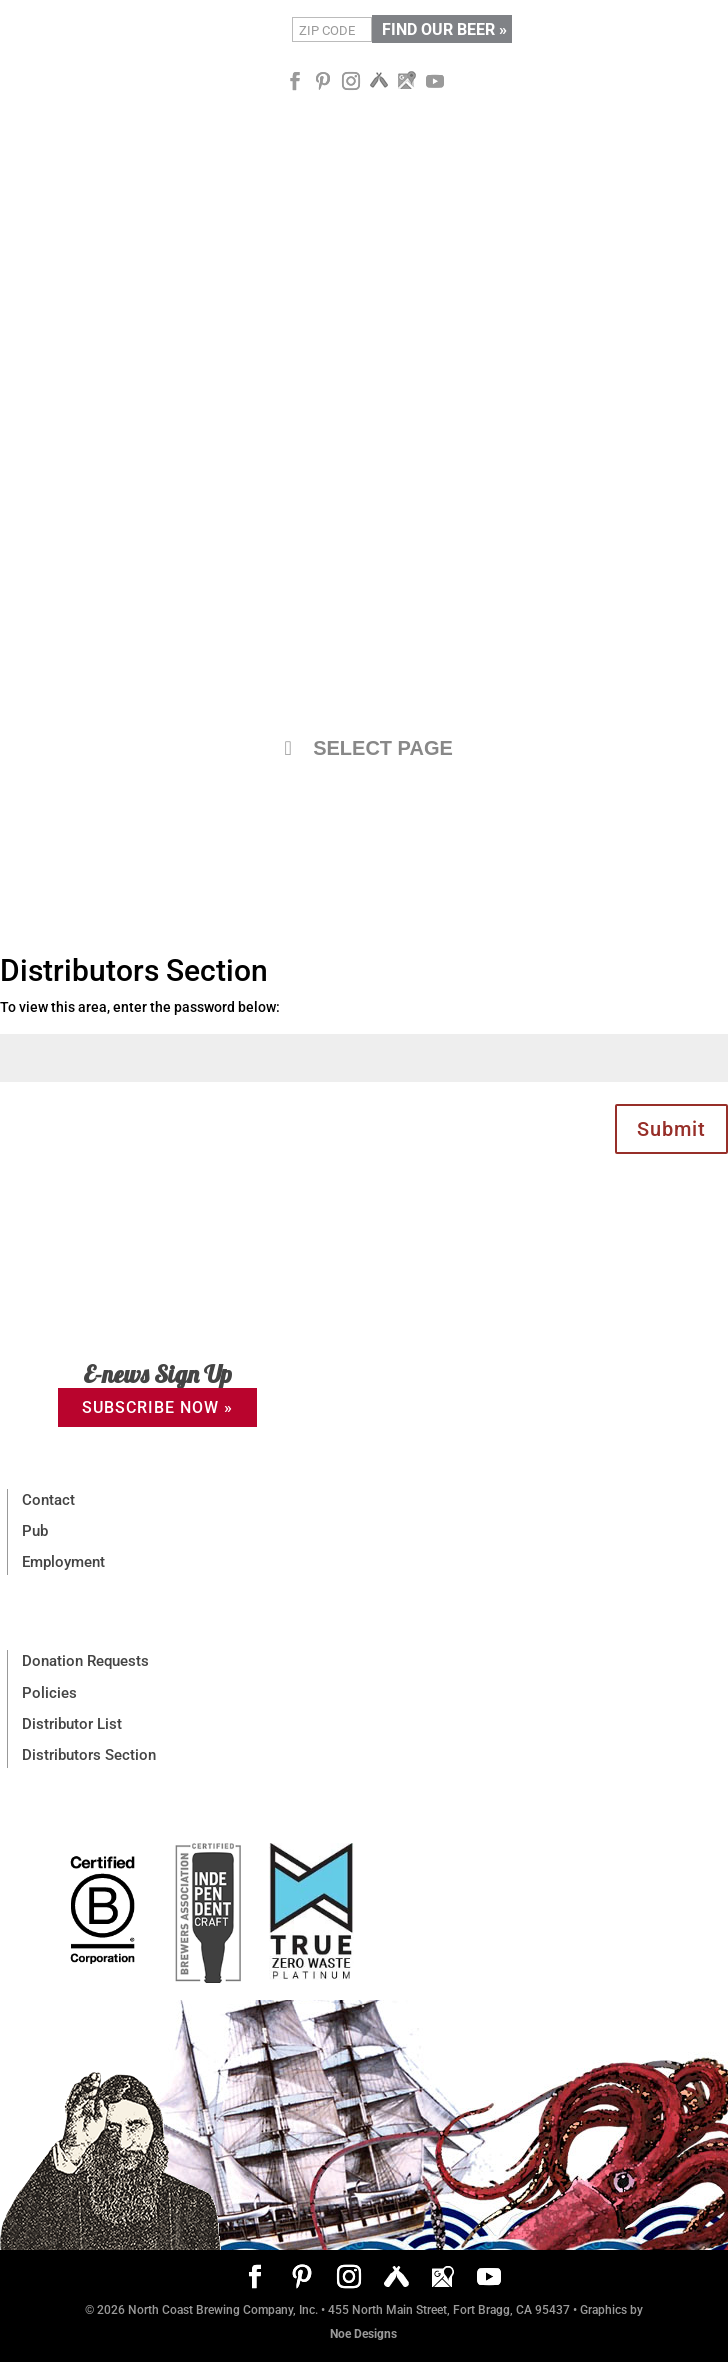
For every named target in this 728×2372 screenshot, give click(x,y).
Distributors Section (89, 1755)
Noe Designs (363, 2334)
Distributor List (72, 1724)
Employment (63, 1562)
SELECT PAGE (364, 748)
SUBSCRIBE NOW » (157, 1407)
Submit (671, 1129)
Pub (35, 1531)
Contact (48, 1500)
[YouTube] (435, 81)
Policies (49, 1693)
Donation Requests (85, 1661)
